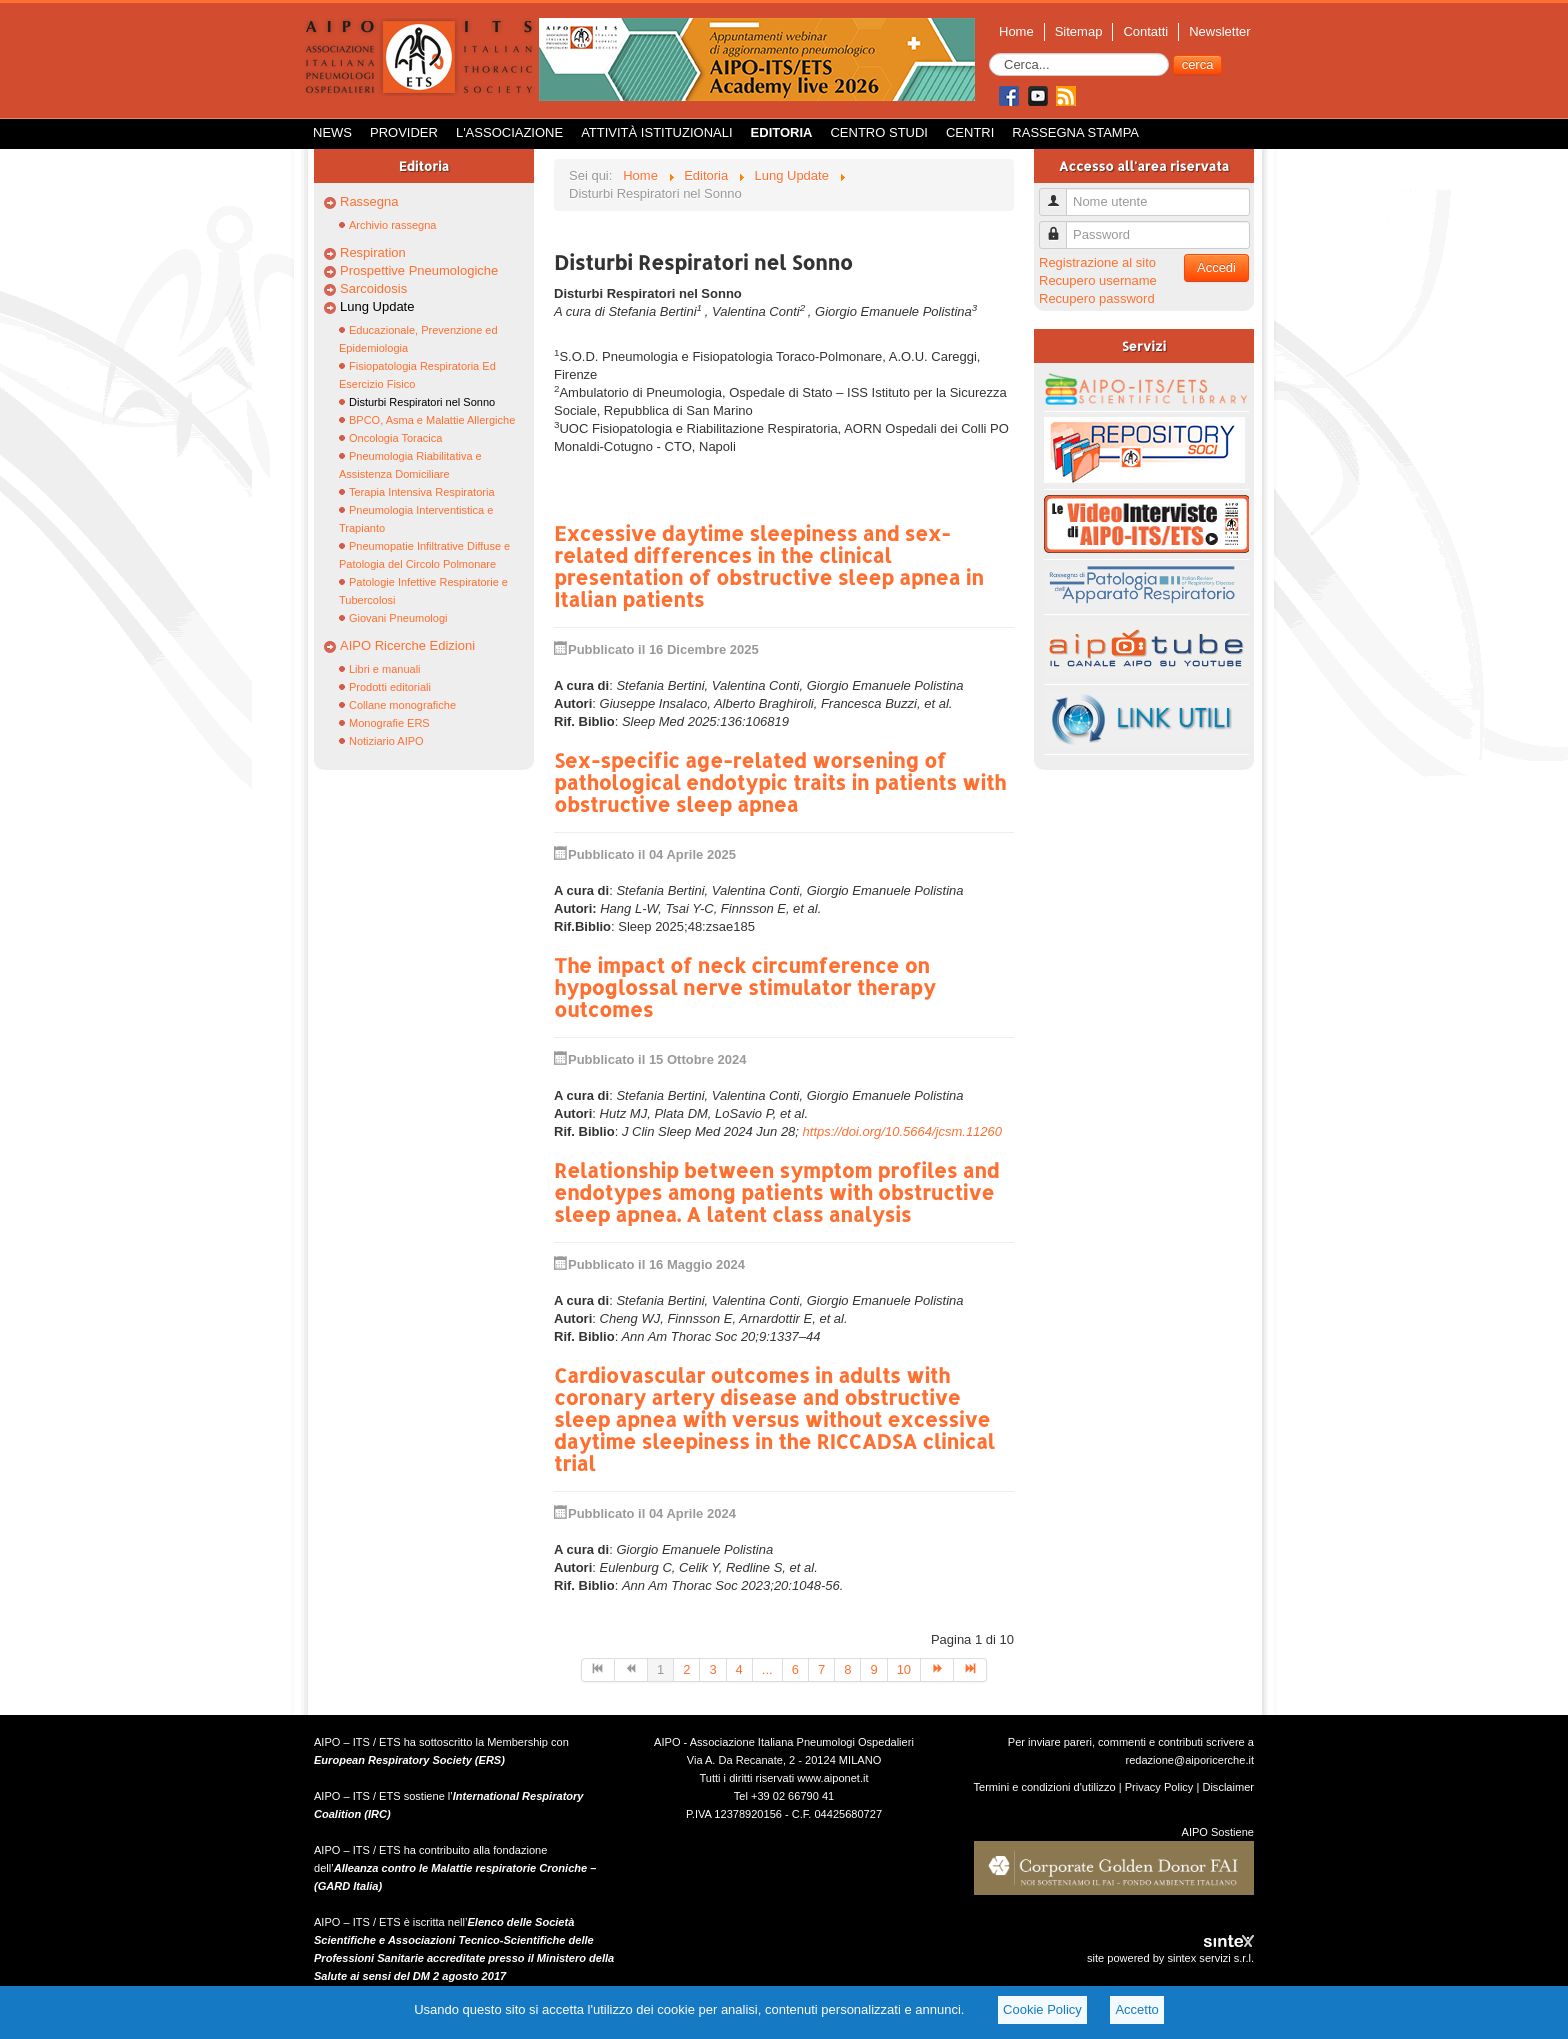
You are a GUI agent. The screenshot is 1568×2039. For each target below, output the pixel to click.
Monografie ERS (389, 723)
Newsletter (1219, 31)
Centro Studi (879, 132)
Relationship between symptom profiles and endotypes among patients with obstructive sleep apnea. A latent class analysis (776, 1192)
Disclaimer (1228, 1787)
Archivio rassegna (392, 225)
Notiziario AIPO (386, 741)
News (332, 132)
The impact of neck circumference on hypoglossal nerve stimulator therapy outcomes (745, 987)
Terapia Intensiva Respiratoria (422, 492)
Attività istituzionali (656, 132)
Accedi (1216, 267)
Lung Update (377, 306)
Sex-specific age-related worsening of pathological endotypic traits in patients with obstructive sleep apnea (780, 782)
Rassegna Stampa (1075, 132)
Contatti (1145, 31)
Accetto (1136, 2009)
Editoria (782, 132)
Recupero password (1097, 298)
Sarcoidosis (373, 288)
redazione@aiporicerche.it (1189, 1760)
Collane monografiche (402, 705)
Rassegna (369, 201)
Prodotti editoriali (390, 687)
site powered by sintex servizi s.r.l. (1170, 1958)
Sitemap (1079, 31)
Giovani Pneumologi (398, 618)
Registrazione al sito (1097, 262)
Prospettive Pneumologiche (419, 270)
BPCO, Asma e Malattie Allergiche (432, 420)
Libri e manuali (385, 669)
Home (1016, 31)
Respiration (373, 252)
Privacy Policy (1159, 1787)
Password (1060, 226)
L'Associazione (509, 132)
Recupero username (1098, 280)
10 (904, 1669)
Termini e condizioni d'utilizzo (1045, 1787)
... (767, 1669)
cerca (1198, 64)
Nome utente (1060, 193)
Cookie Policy (1042, 2009)
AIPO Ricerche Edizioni (407, 645)
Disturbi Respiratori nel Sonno (422, 402)
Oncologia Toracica (395, 438)
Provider (404, 132)
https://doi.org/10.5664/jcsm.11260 (902, 1131)
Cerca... (989, 53)
